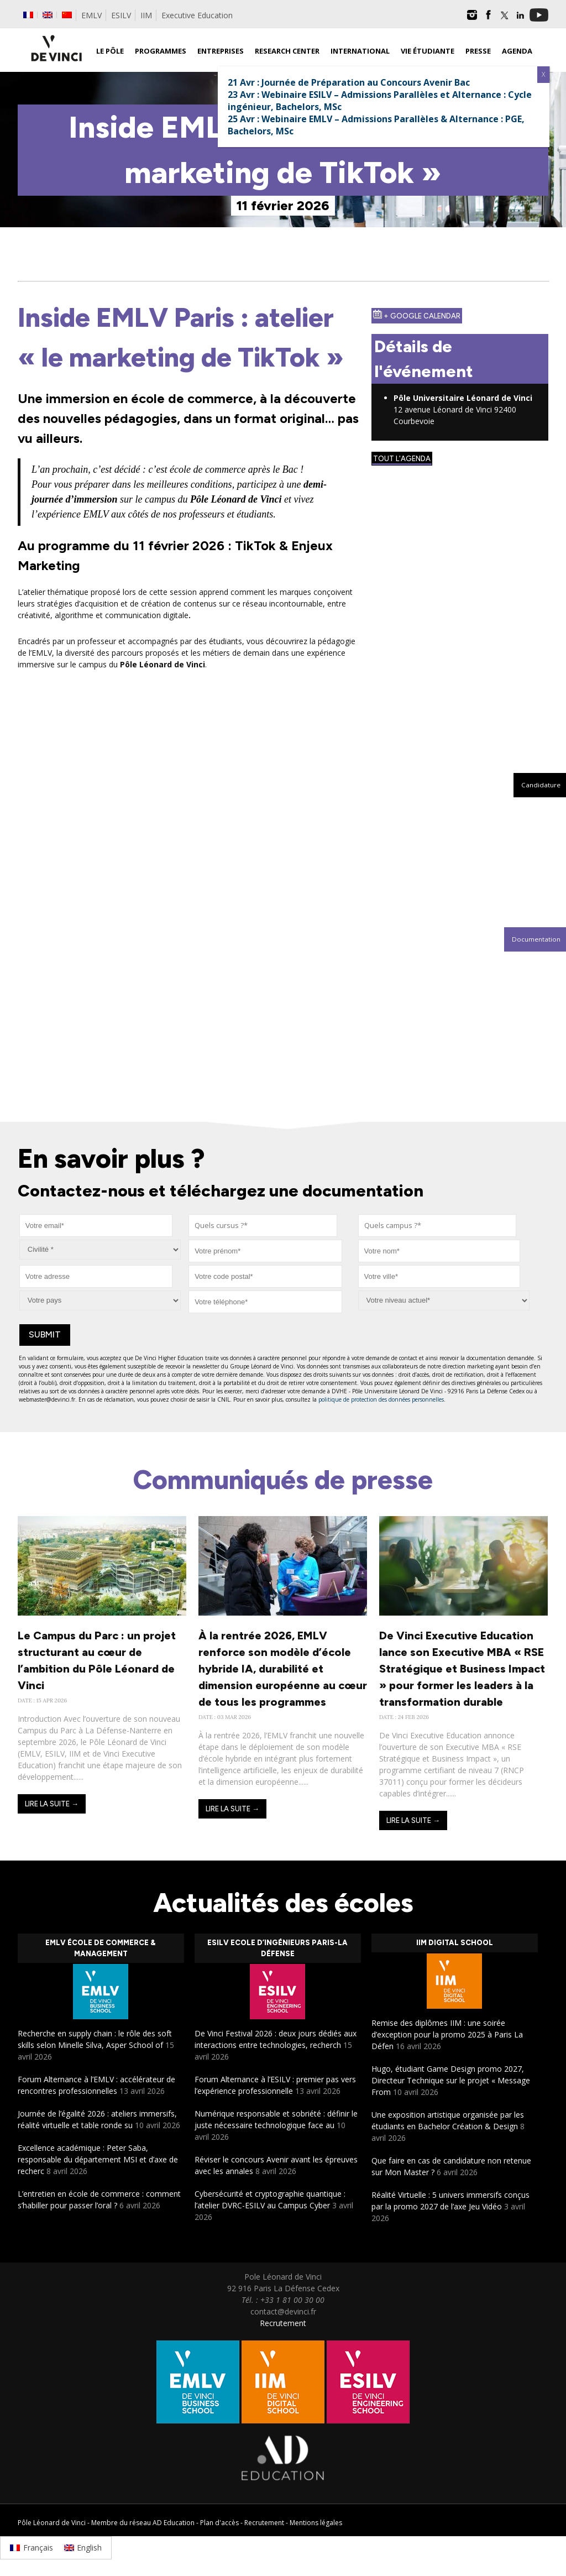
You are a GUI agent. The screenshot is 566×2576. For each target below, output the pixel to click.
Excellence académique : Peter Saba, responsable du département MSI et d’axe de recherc (98, 2159)
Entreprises (220, 51)
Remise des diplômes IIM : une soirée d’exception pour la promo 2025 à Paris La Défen (447, 2034)
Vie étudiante (427, 51)
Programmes (160, 51)
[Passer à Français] (31, 2548)
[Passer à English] (83, 2548)
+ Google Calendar (416, 315)
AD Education (174, 2522)
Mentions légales (316, 2522)
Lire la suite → (51, 1804)
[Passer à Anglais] (48, 15)
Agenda (517, 51)
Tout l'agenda (402, 458)
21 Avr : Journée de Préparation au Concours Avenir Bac (349, 82)
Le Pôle (110, 51)
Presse (478, 51)
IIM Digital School (454, 1942)
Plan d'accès (219, 2522)
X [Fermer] (543, 74)
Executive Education (197, 15)
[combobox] (262, 1225)
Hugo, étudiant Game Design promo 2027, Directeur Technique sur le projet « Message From (450, 2080)
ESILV (121, 15)
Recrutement (283, 2323)
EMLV (91, 15)
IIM (146, 15)
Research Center (287, 51)
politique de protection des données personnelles (381, 1399)
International (360, 51)
